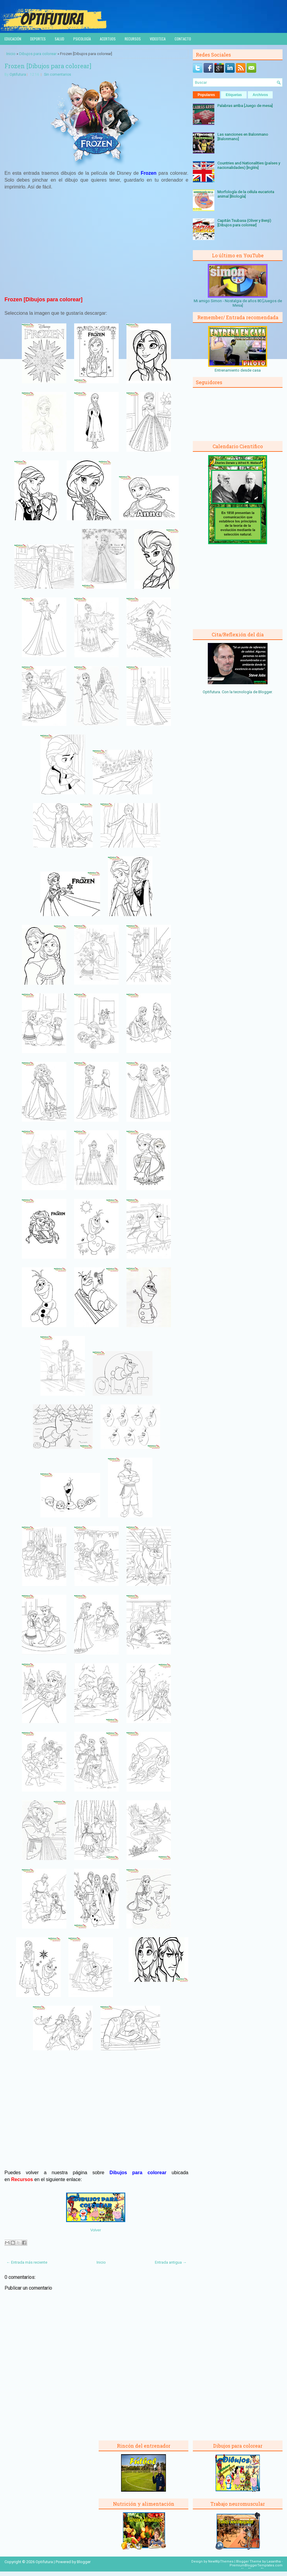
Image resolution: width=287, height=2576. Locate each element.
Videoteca (158, 38)
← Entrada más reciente (26, 2262)
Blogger (265, 692)
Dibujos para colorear (38, 53)
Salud (59, 38)
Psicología (82, 38)
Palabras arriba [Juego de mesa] (245, 106)
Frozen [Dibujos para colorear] (47, 66)
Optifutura (18, 74)
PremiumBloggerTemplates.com (256, 2565)
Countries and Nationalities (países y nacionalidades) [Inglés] (248, 165)
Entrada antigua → (171, 2262)
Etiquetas (234, 95)
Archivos (260, 95)
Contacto (183, 38)
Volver (95, 2230)
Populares (206, 95)
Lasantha (274, 2561)
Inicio (11, 53)
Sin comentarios (57, 74)
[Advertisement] (96, 246)
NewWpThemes (220, 2561)
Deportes (38, 38)
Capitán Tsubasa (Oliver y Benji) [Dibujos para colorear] (244, 222)
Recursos (133, 38)
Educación (12, 38)
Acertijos (108, 38)
